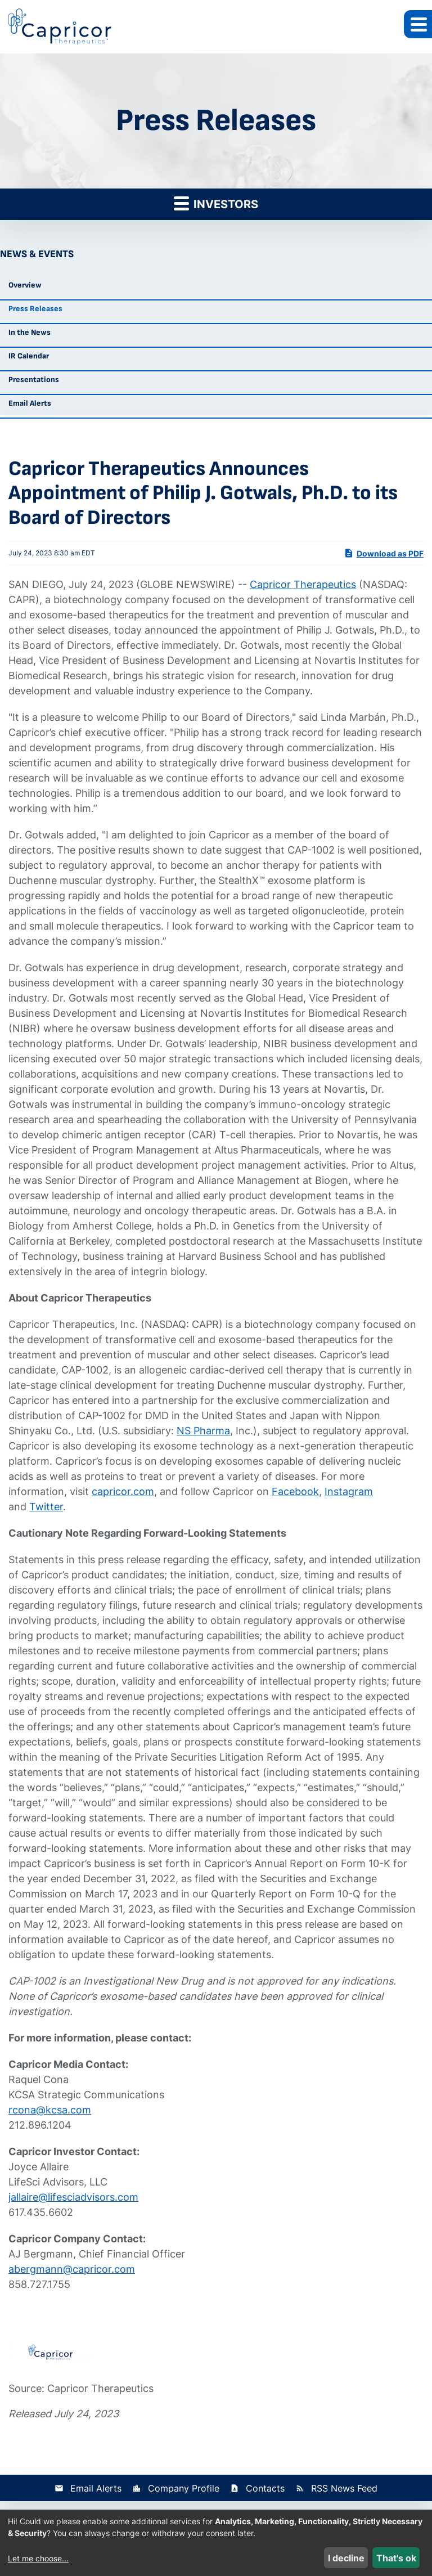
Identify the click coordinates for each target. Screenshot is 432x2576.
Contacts (265, 2488)
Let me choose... (38, 2558)
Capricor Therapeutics (303, 584)
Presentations (33, 379)
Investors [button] (216, 202)
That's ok (396, 2558)
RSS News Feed (344, 2488)
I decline (346, 2558)
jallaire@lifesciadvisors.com (73, 2197)
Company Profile (183, 2488)
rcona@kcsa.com (49, 2110)
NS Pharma (203, 1431)
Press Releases (35, 308)
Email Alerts (29, 403)
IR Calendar (28, 356)
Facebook (295, 1491)
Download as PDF (384, 553)
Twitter (46, 1507)
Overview (25, 285)
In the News (29, 332)
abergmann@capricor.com (71, 2269)
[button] (418, 24)
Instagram (349, 1491)
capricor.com (123, 1491)
